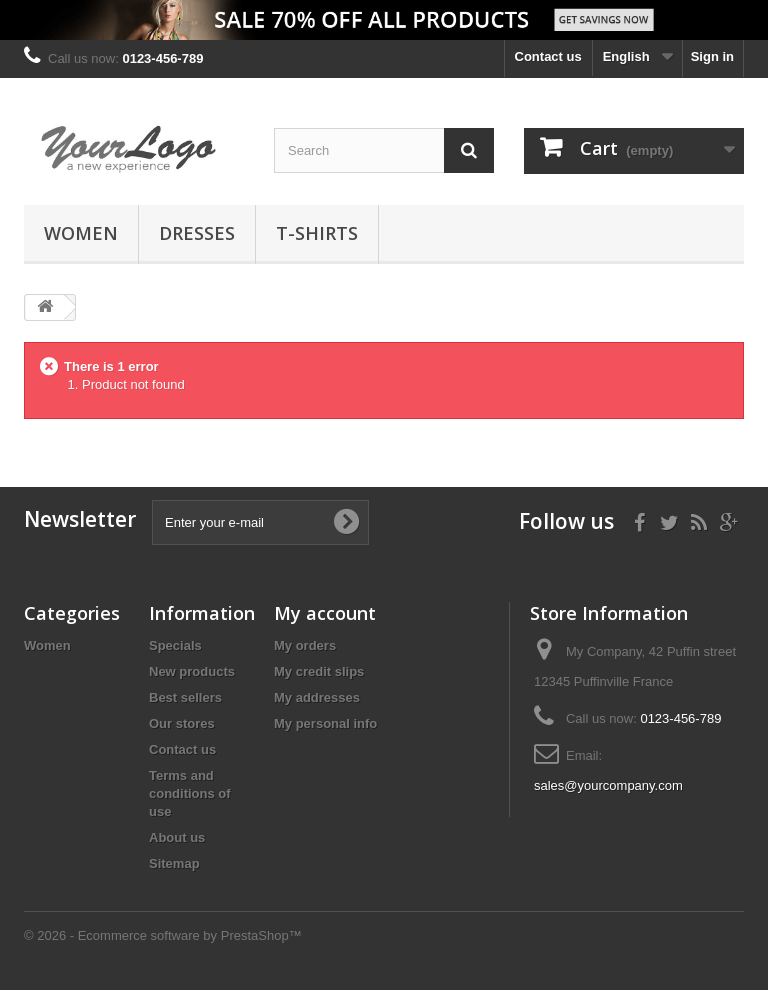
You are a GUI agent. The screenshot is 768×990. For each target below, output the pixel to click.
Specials (175, 645)
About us (177, 837)
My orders (305, 645)
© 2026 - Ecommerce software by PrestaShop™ (163, 935)
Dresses (197, 233)
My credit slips (319, 671)
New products (192, 671)
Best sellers (185, 697)
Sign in (712, 56)
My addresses (317, 697)
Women (81, 233)
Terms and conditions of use (190, 793)
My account (325, 613)
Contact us (548, 56)
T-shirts (317, 233)
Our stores (182, 723)
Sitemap (174, 863)
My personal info (325, 723)
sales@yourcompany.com (608, 785)
